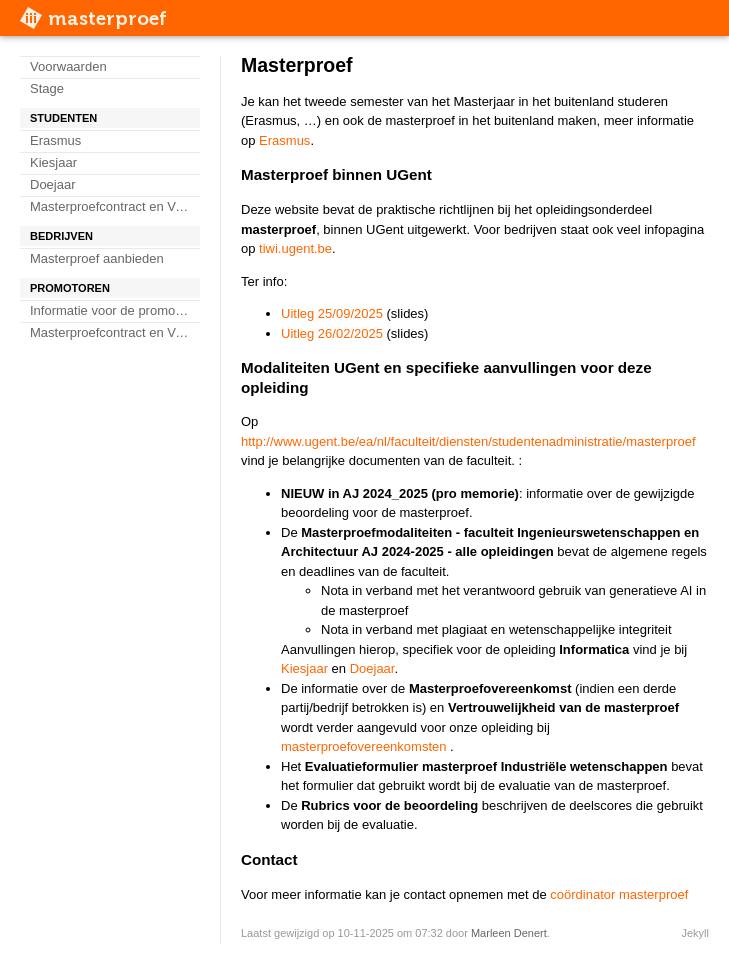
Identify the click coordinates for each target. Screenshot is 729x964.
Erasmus (55, 140)
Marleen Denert (509, 933)
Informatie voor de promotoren (115, 310)
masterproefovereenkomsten (363, 746)
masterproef (107, 18)
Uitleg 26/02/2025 (332, 333)
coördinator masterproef (619, 894)
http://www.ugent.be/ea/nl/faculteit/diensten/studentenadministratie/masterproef (468, 441)
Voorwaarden (68, 66)
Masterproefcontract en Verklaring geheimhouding (115, 206)
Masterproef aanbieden (97, 258)
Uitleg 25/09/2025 (332, 313)
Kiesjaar (53, 162)
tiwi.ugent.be (295, 248)
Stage (47, 88)
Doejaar (53, 184)
